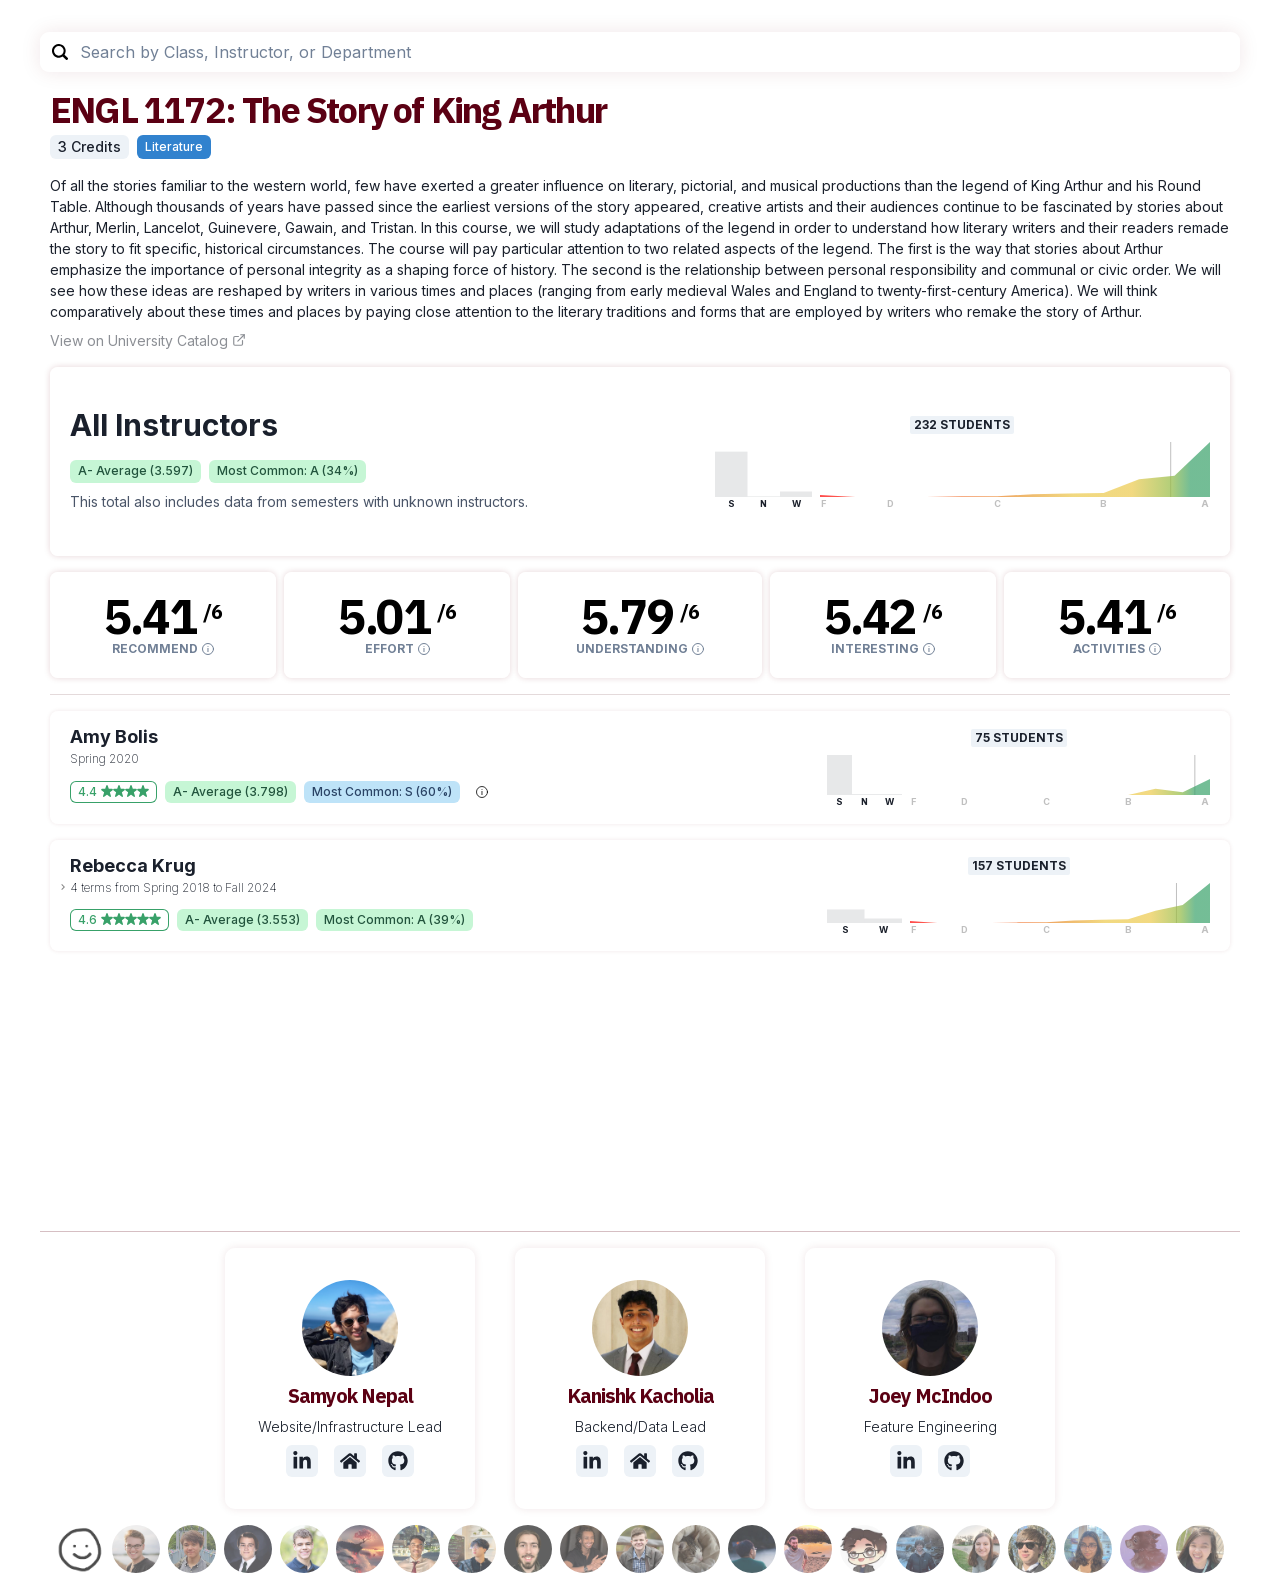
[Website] (350, 1461)
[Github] (398, 1461)
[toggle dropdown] (63, 887)
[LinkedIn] (302, 1461)
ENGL (93, 109)
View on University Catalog (148, 340)
